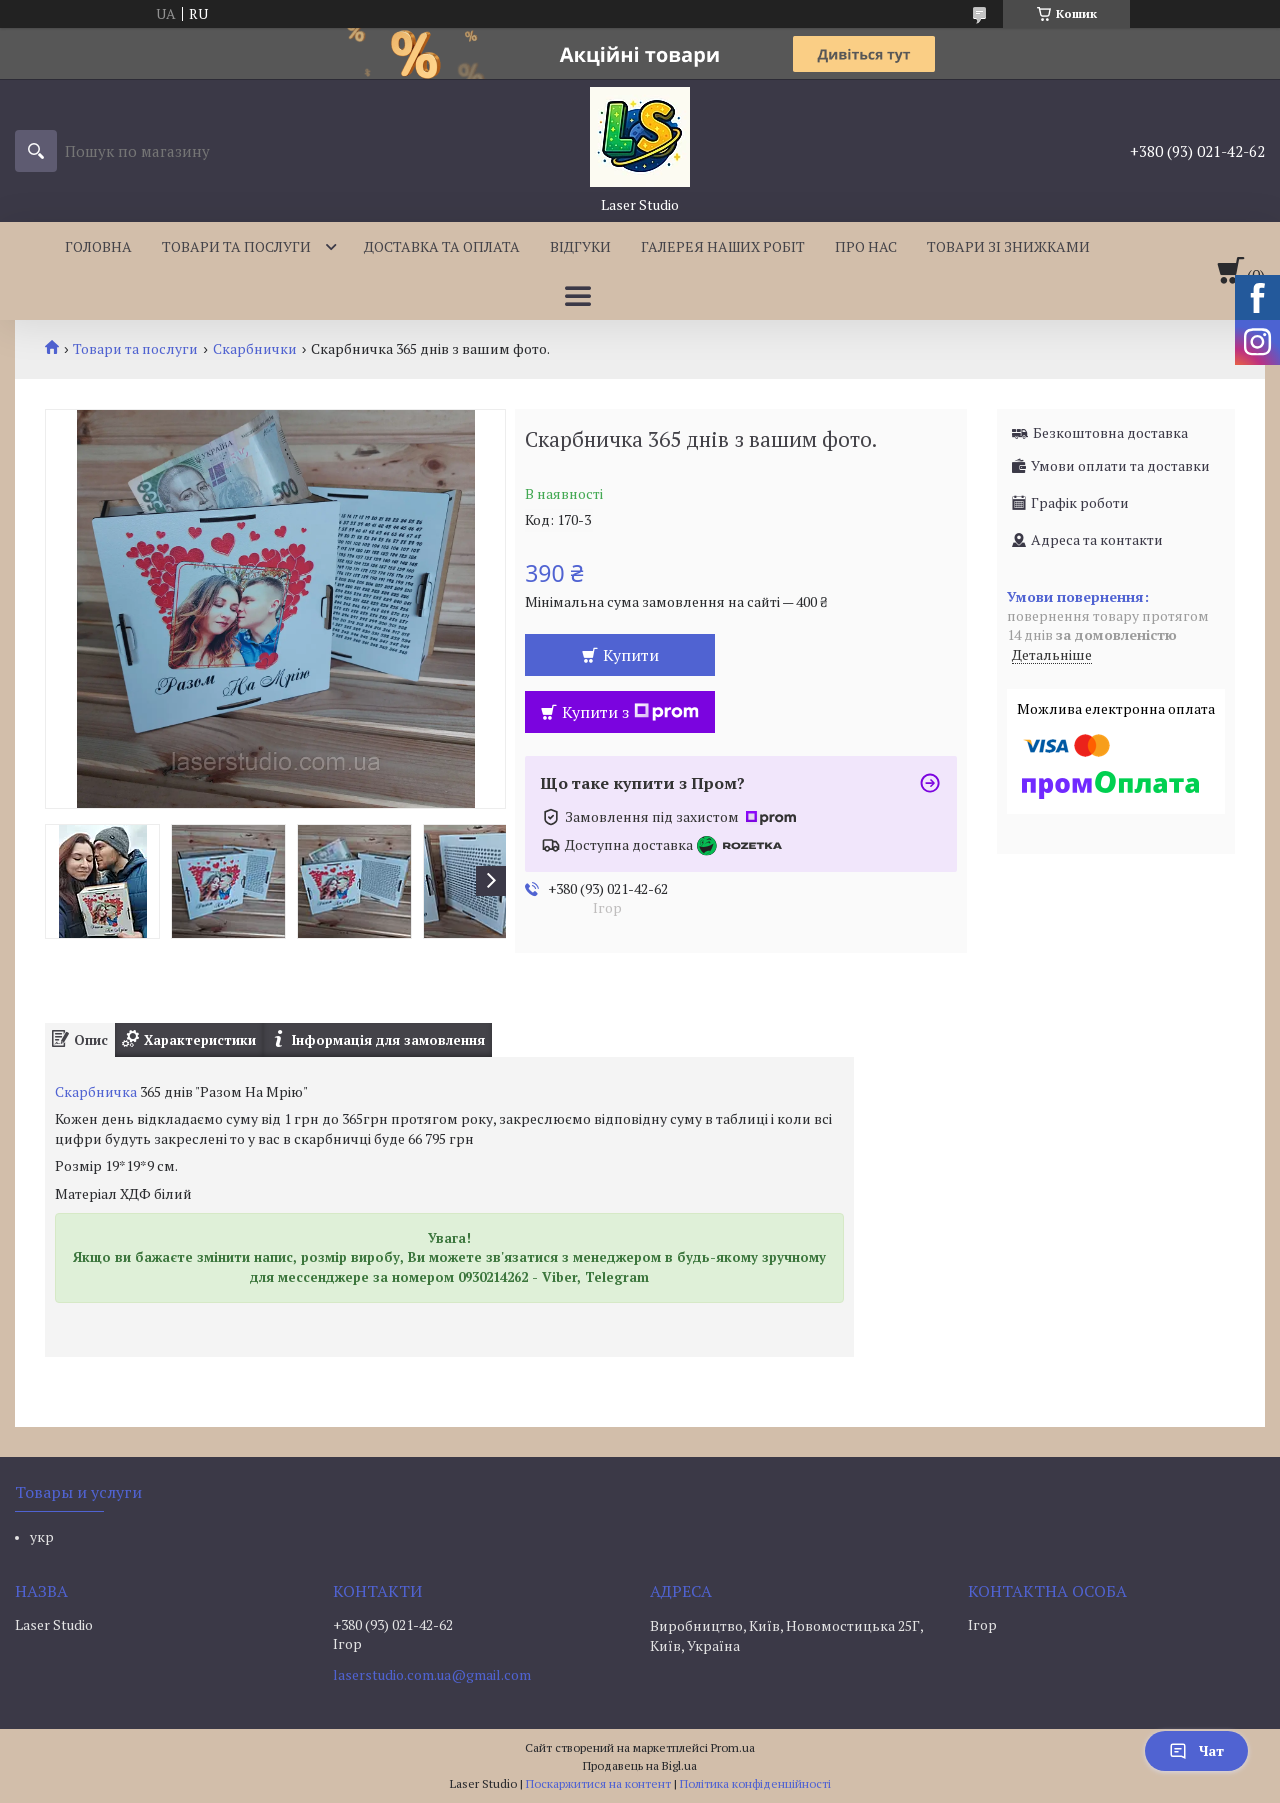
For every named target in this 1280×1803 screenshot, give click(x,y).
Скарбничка (96, 1091)
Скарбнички (255, 349)
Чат (1196, 1750)
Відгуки (580, 246)
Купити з (630, 712)
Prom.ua (733, 1747)
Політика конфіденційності (755, 1783)
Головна (98, 246)
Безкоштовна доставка (1110, 432)
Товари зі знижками (1008, 246)
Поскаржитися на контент (598, 1783)
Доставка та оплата (442, 246)
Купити (631, 655)
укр (42, 1536)
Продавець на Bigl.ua (640, 1765)
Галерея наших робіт (723, 246)
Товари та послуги (236, 246)
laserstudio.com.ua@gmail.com (432, 1675)
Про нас (866, 246)
